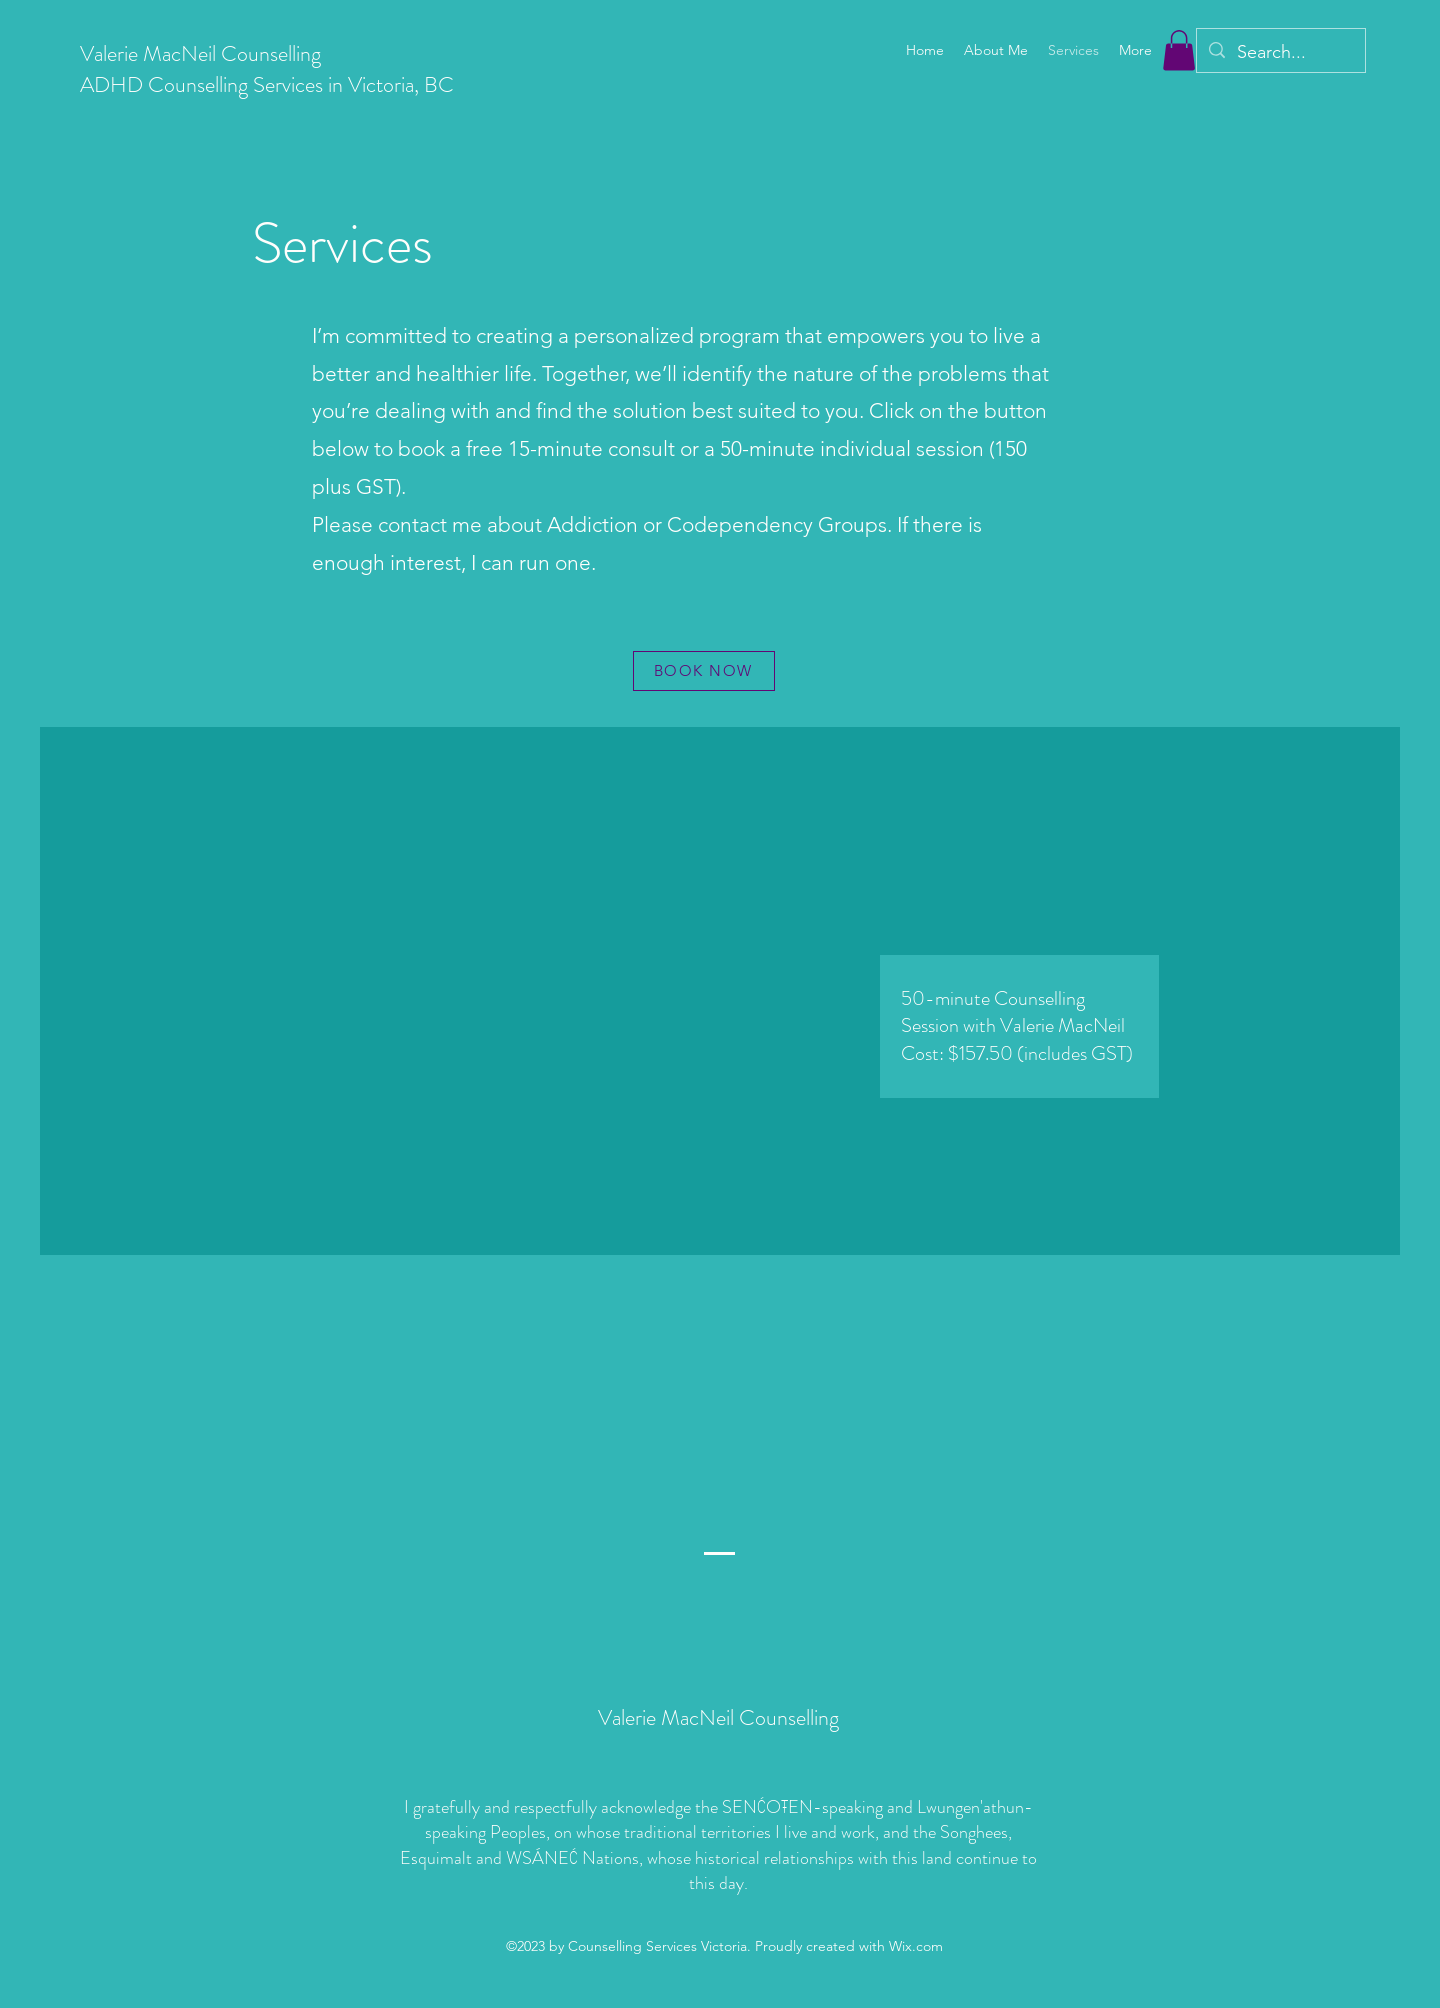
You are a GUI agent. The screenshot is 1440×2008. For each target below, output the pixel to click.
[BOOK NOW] (704, 671)
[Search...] (1280, 53)
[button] (1179, 50)
